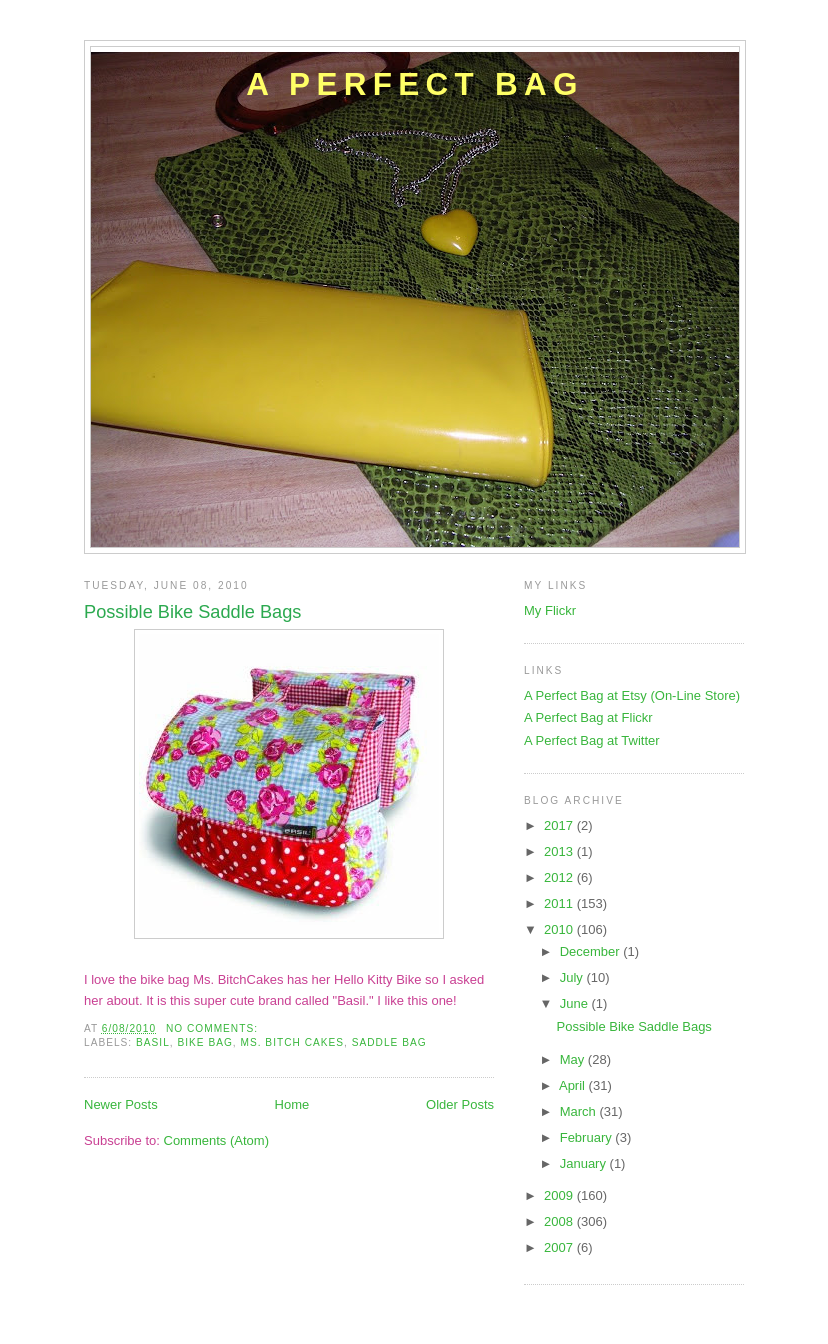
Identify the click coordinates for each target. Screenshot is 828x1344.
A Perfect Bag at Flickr (588, 717)
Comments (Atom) (216, 1140)
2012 (560, 877)
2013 (560, 851)
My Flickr (550, 610)
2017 (560, 825)
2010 (560, 929)
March (580, 1111)
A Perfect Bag (415, 84)
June (576, 1003)
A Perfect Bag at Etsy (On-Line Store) (632, 695)
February (588, 1137)
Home (292, 1104)
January (585, 1163)
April (574, 1085)
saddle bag (389, 1042)
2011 (560, 903)
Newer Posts (121, 1104)
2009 (560, 1195)
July (573, 977)
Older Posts (460, 1104)
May (574, 1059)
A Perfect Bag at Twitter (592, 740)
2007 (560, 1247)
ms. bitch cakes (293, 1042)
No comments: (214, 1028)
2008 (560, 1221)
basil (153, 1042)
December (592, 951)
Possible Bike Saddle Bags (192, 612)
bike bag (204, 1042)
